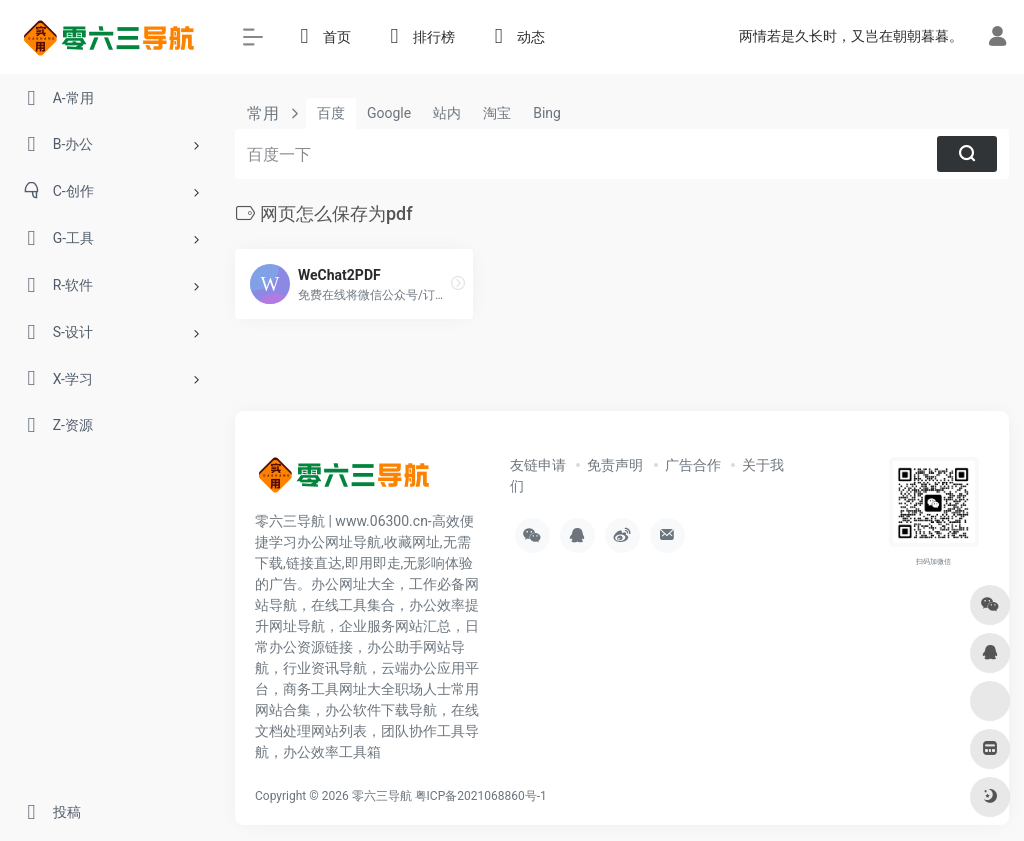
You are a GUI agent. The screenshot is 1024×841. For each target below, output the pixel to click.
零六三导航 (382, 796)
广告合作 (693, 465)
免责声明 (615, 465)
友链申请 (538, 465)
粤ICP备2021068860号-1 (481, 796)
